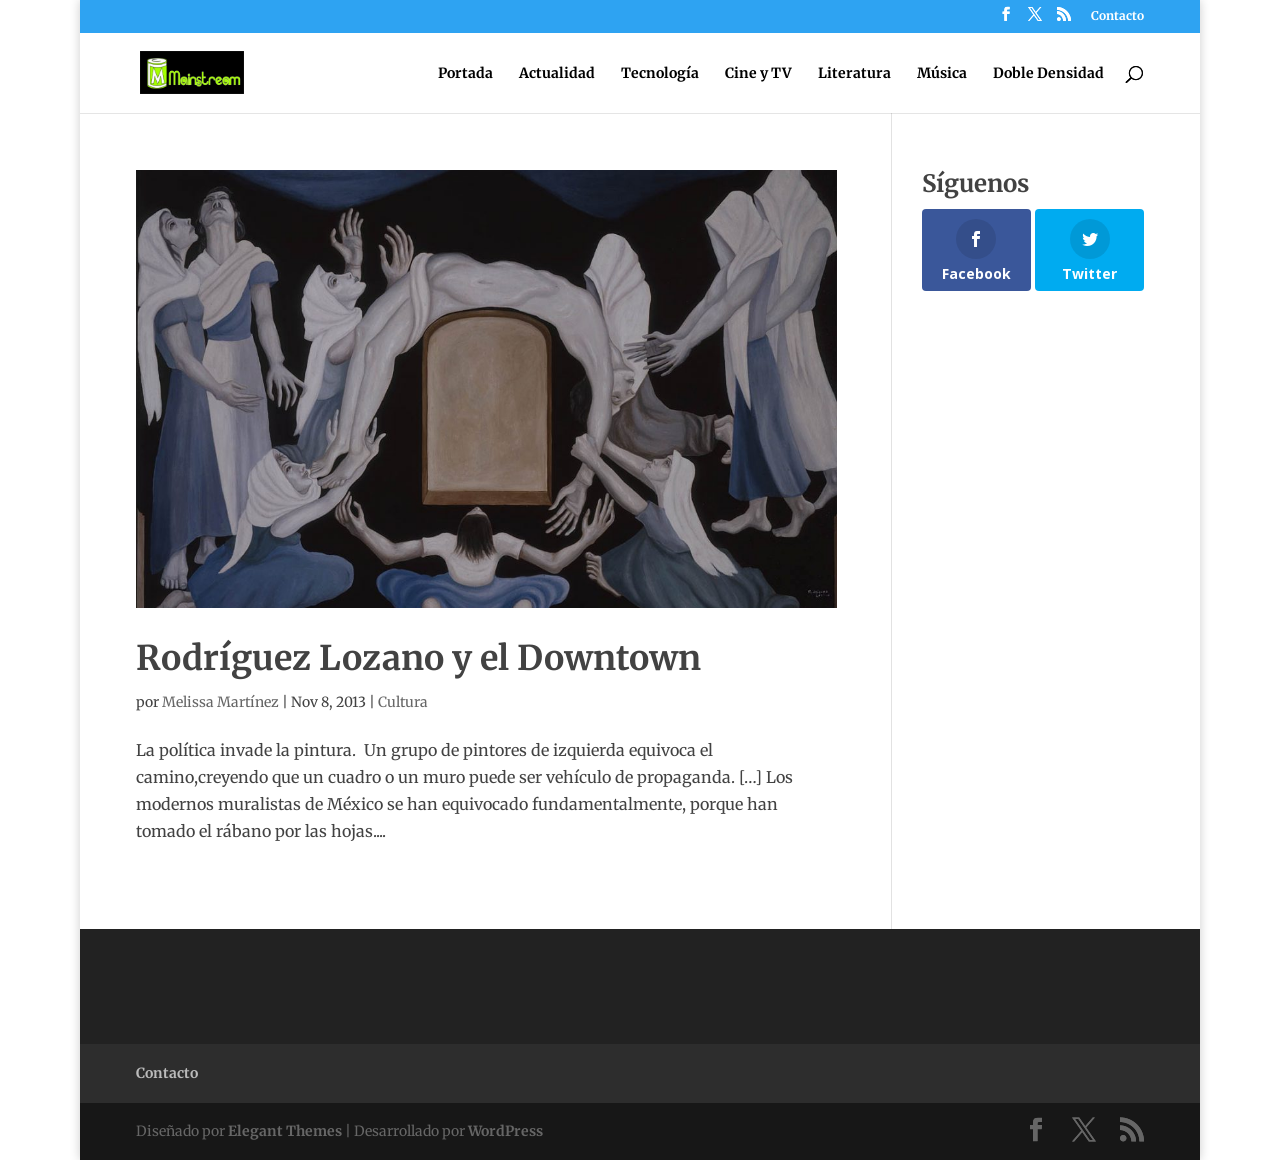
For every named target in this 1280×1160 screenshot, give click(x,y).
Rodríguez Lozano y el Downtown (418, 658)
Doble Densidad (1048, 74)
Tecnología (660, 74)
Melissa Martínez (220, 702)
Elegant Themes (285, 1131)
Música (942, 74)
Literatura (854, 74)
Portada (465, 74)
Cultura (403, 702)
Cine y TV (758, 74)
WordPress (505, 1131)
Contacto (1117, 16)
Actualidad (557, 74)
